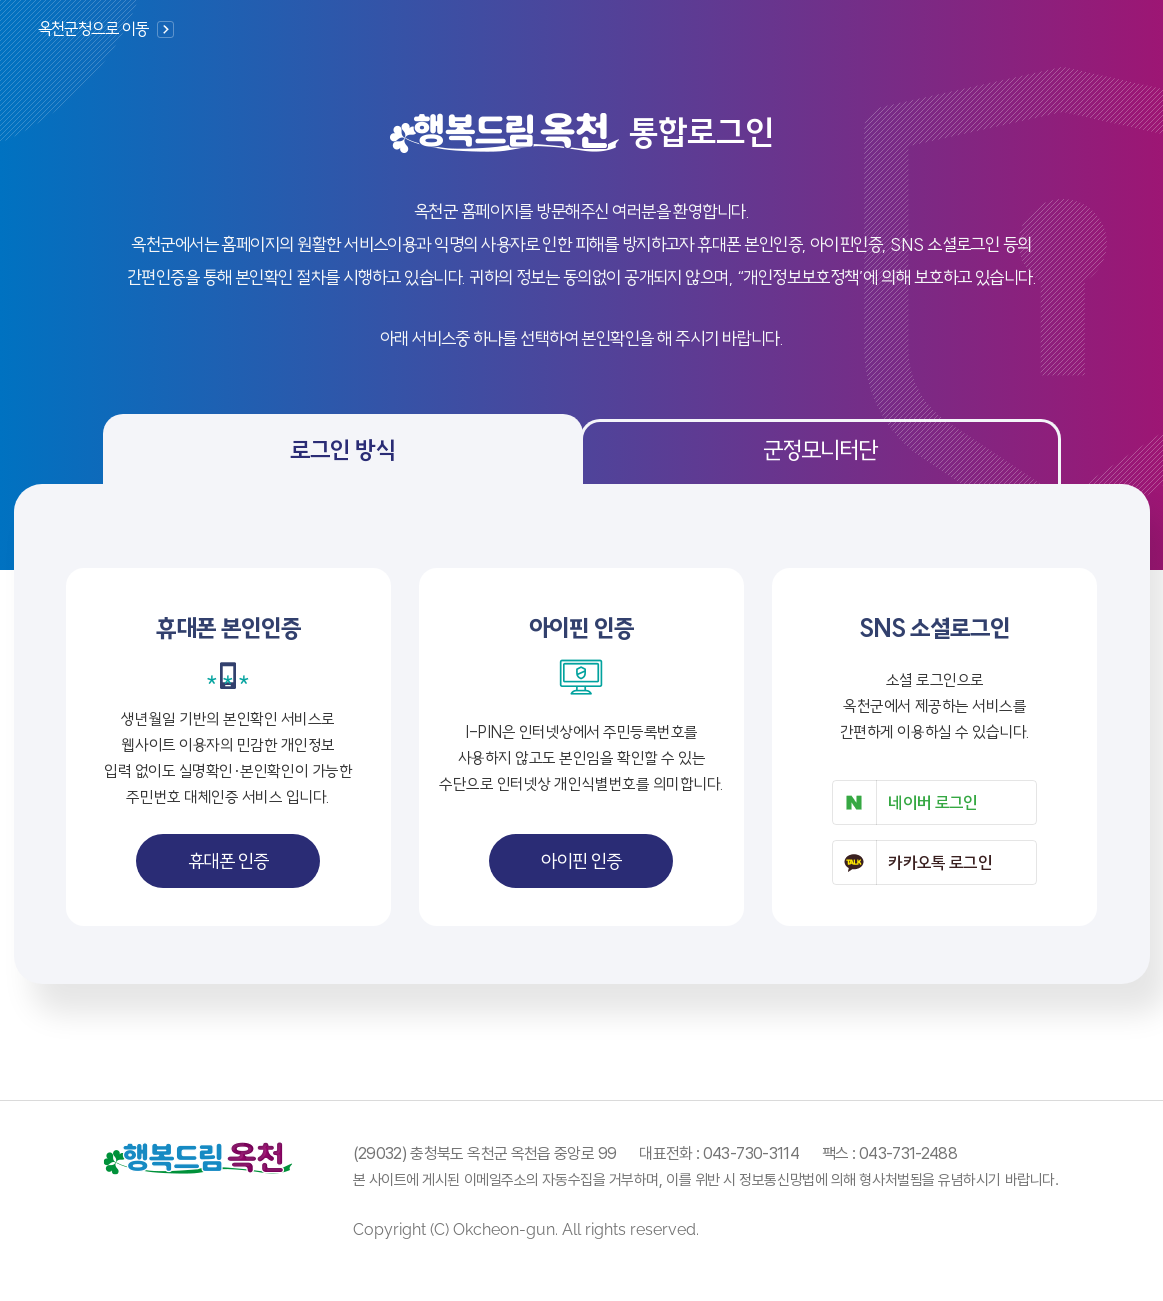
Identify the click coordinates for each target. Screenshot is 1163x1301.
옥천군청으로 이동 (93, 28)
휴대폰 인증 (228, 861)
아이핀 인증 (581, 861)
